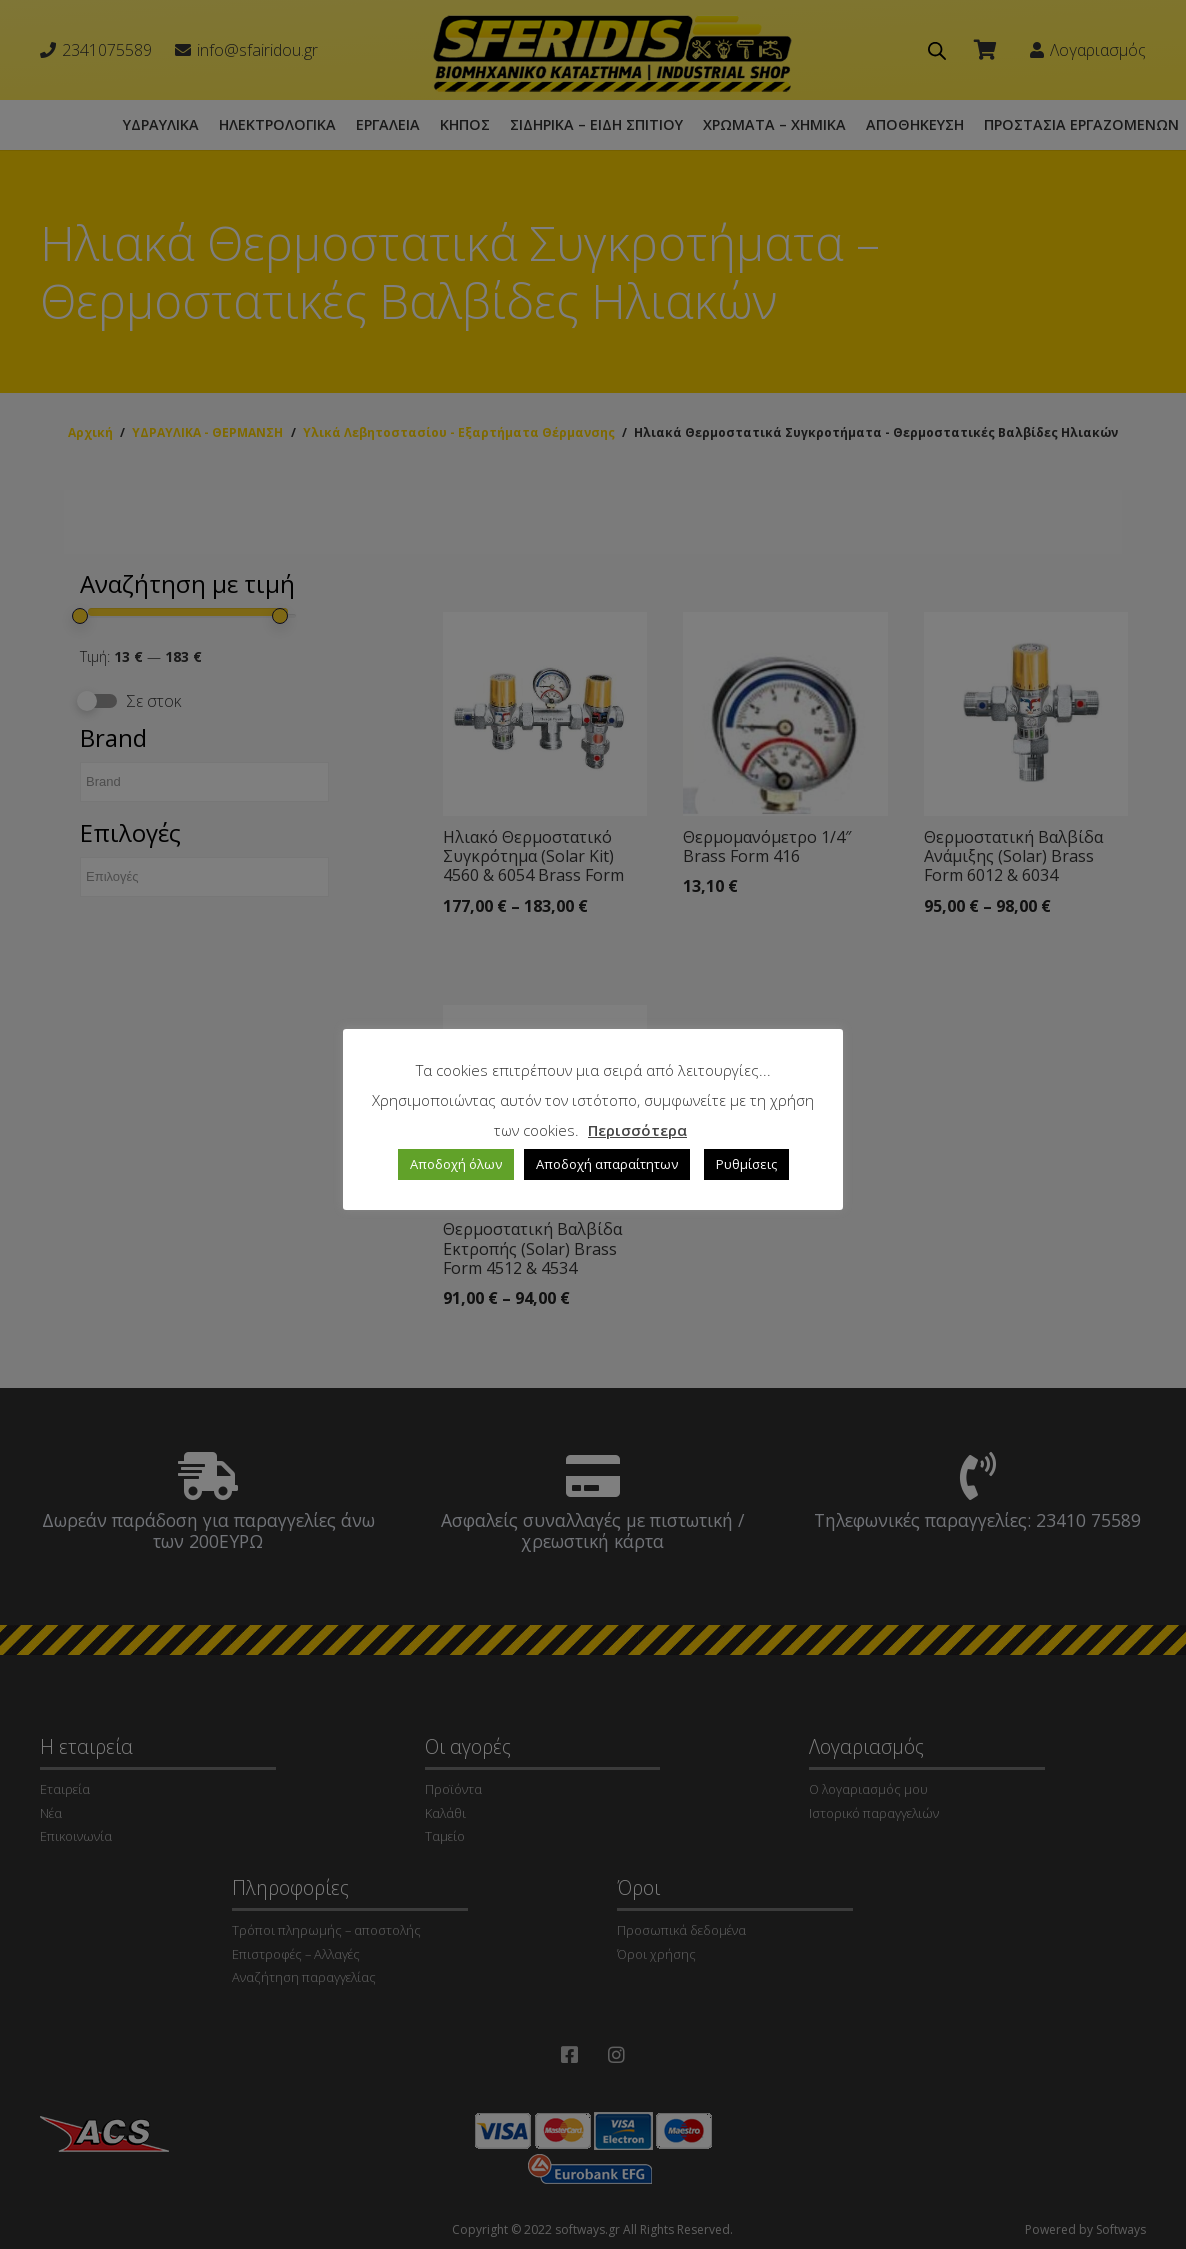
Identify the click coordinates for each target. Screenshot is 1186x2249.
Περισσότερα (637, 1130)
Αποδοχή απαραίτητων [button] (607, 1164)
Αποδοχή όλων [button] (456, 1164)
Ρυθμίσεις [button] (746, 1164)
